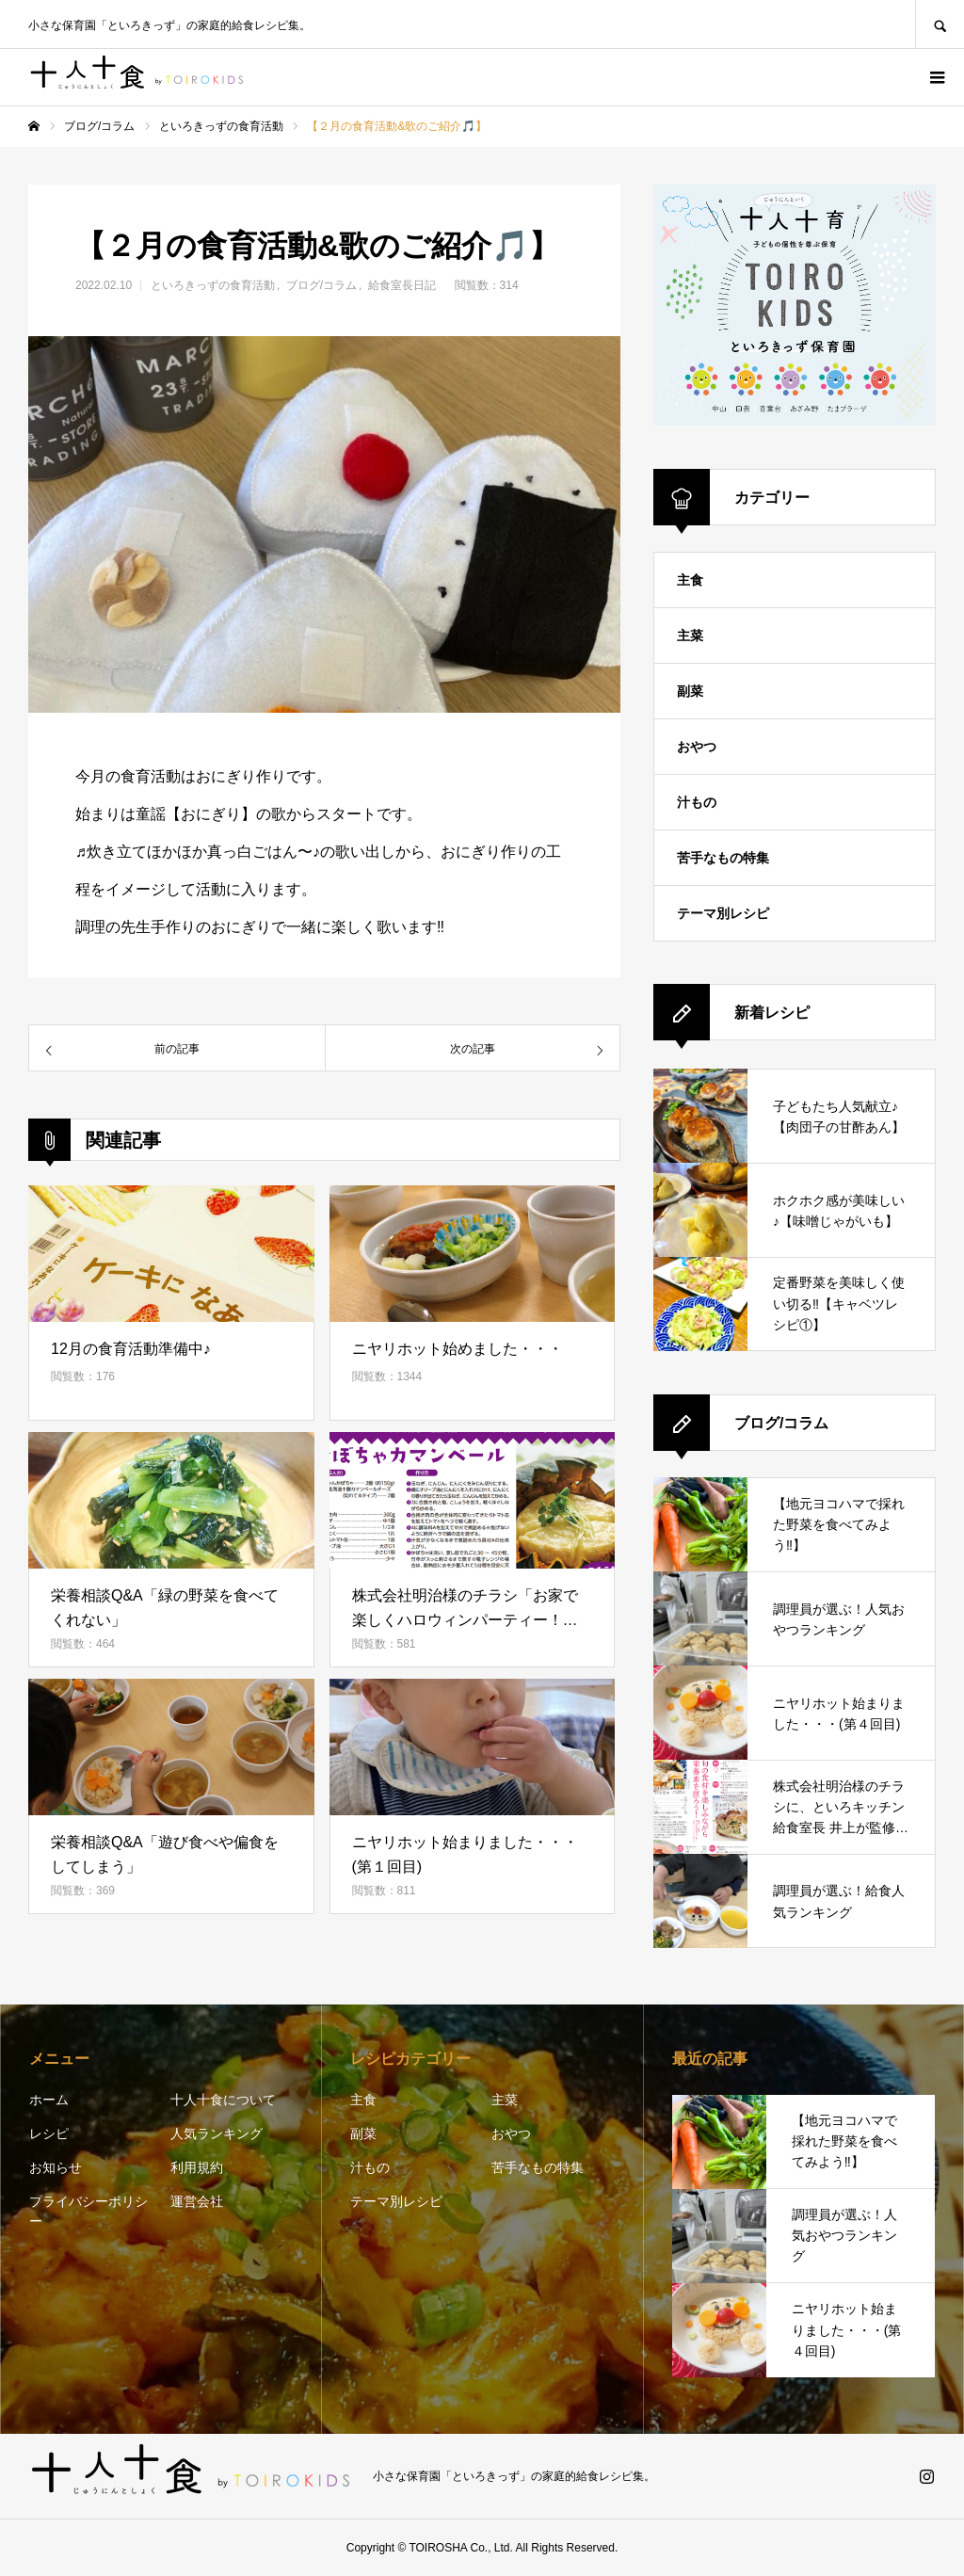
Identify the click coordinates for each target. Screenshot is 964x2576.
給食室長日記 (402, 285)
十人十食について (223, 2099)
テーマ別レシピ (723, 913)
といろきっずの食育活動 (213, 285)
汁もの (696, 802)
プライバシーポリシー (88, 2211)
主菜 (690, 635)
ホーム (49, 2099)
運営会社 (196, 2201)
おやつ (696, 746)
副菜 (690, 691)
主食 (690, 580)
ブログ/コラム (321, 285)
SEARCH (939, 24)
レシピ (49, 2133)
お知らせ (55, 2167)
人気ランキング (216, 2133)
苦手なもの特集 (723, 857)
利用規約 (196, 2167)
